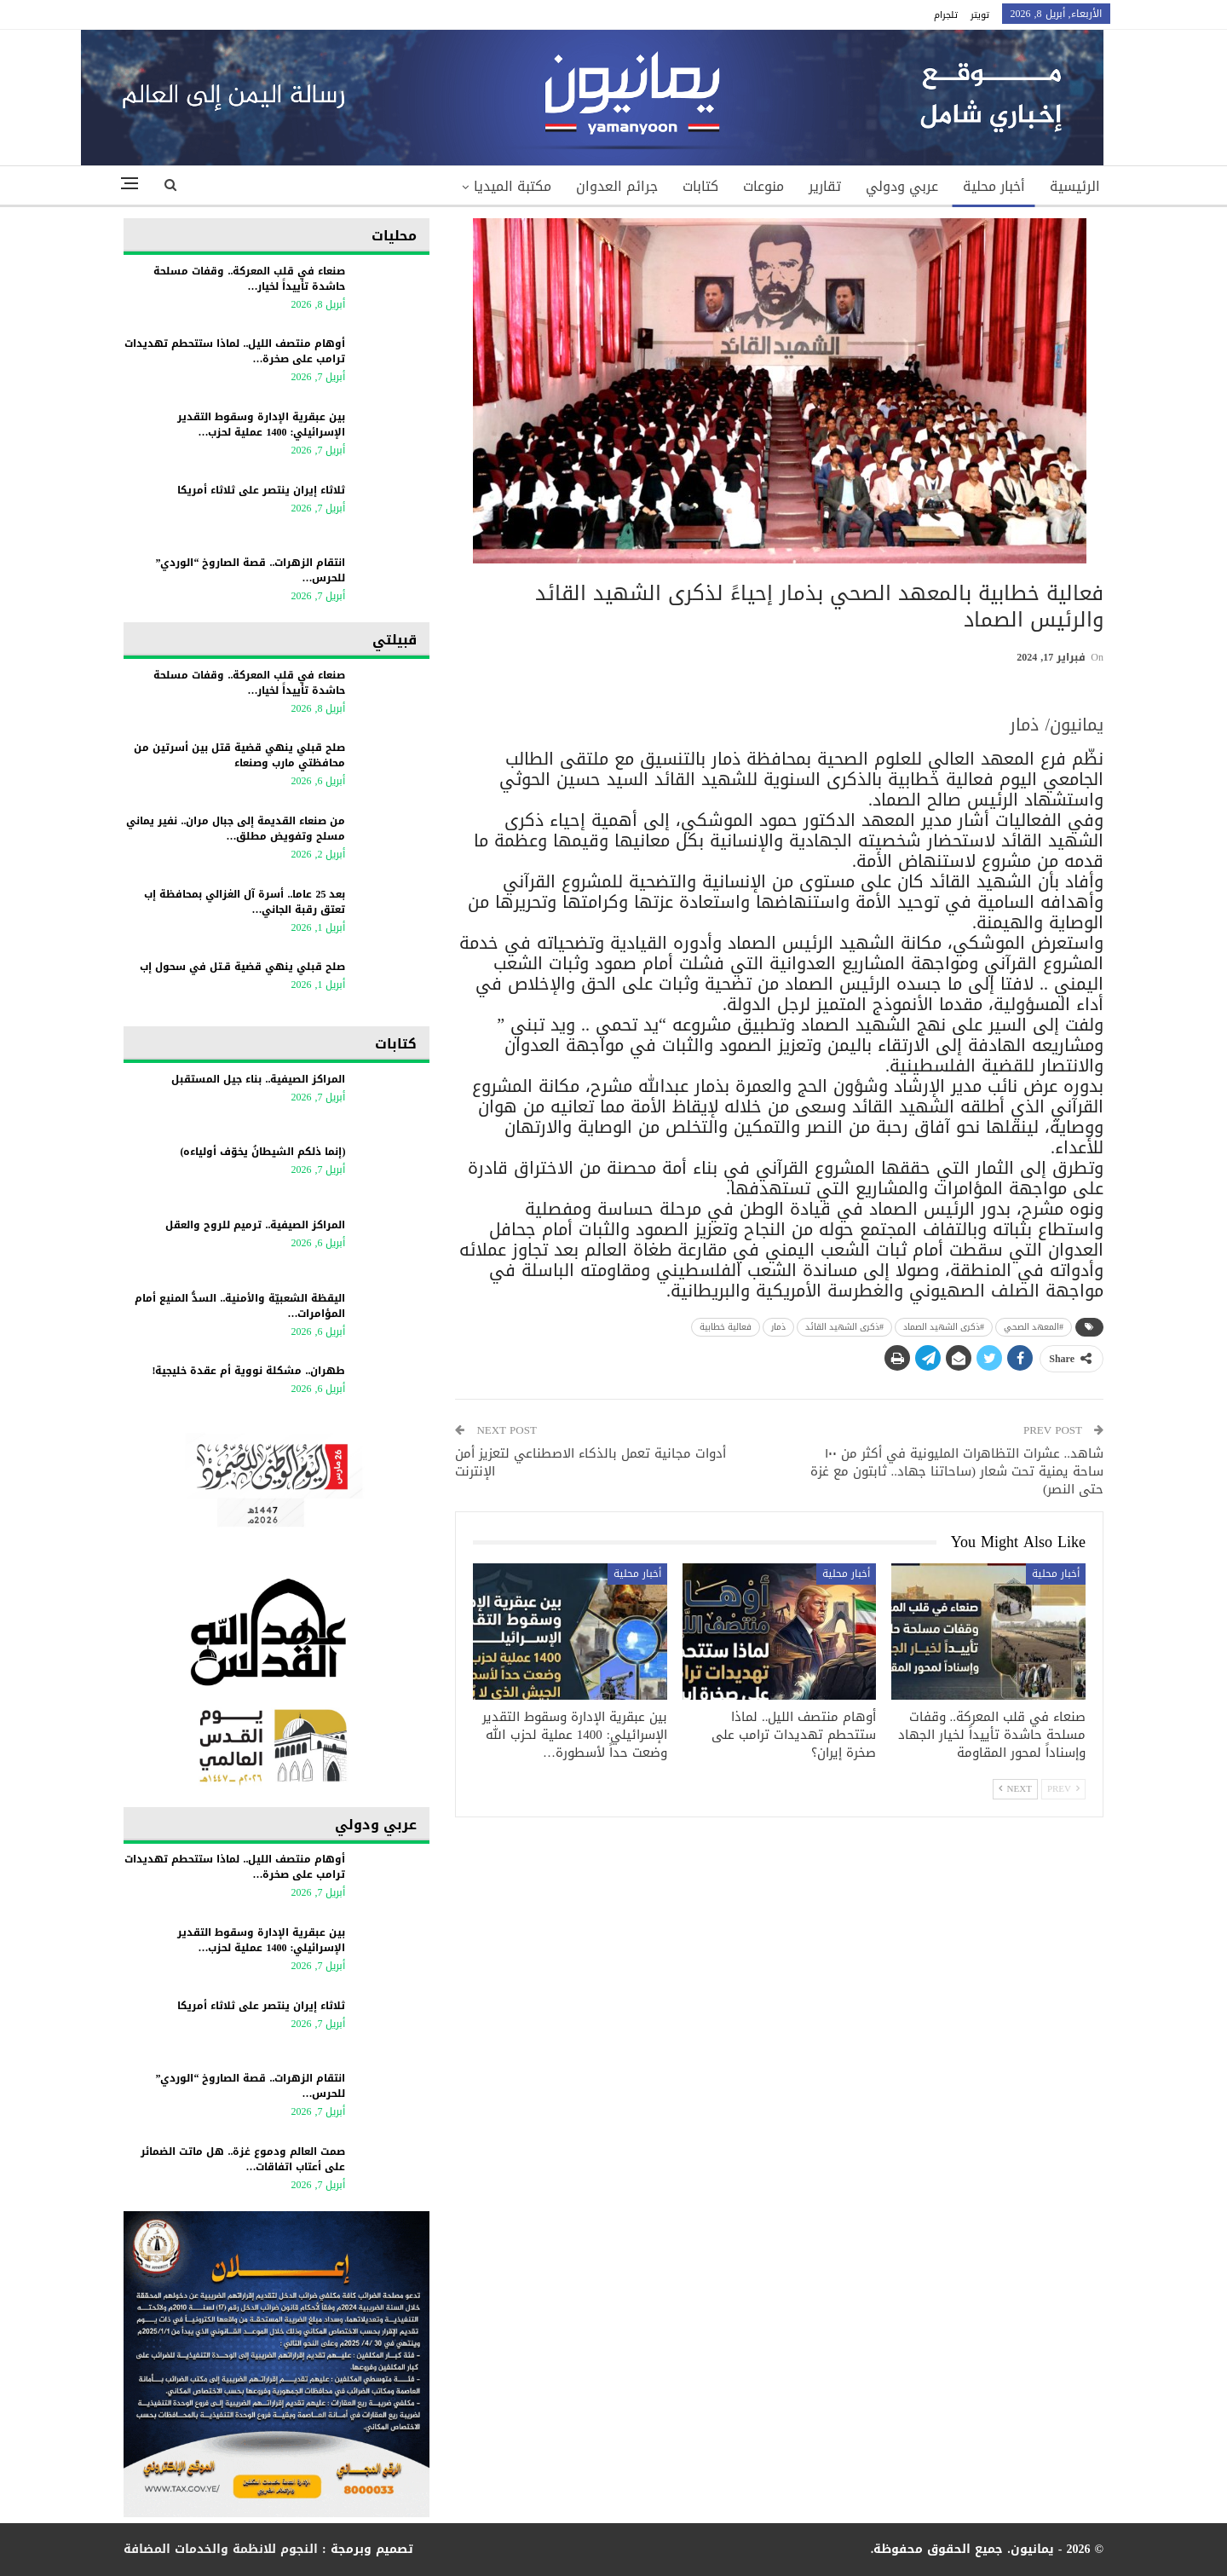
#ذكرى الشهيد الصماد (943, 1327)
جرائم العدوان (617, 186)
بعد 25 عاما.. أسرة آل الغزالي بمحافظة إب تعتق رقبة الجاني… (244, 902)
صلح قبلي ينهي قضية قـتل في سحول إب (242, 966)
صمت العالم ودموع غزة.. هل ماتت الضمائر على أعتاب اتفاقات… (243, 2159)
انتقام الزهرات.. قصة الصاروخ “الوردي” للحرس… (250, 570)
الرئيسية (1075, 186)
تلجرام (946, 15)
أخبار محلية (994, 186)
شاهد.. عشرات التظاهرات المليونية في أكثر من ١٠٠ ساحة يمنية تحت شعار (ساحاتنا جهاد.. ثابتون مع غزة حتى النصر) (957, 1471)
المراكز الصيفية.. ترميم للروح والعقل (255, 1225)
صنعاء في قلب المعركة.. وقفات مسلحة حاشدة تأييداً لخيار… (249, 279)
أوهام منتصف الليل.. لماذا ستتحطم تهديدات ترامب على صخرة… (234, 351)
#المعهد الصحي (1033, 1327)
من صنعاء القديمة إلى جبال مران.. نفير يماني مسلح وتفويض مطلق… (235, 828)
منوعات (763, 186)
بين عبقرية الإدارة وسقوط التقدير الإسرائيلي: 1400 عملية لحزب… (261, 424)
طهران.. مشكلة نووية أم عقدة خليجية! (248, 1370)
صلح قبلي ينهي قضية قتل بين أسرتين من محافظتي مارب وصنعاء (239, 755)
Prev (1063, 1789)
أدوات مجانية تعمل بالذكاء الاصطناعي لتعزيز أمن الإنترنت (590, 1462)
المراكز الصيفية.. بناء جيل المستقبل (258, 1079)
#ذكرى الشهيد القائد (844, 1327)
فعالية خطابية (726, 1327)
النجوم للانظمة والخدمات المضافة (221, 2549)
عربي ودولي (902, 186)
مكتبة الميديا (512, 186)
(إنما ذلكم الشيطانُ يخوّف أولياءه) (262, 1151)
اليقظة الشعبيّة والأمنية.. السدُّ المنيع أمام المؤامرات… (240, 1306)
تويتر (980, 15)
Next (1015, 1789)
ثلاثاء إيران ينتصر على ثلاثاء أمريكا (261, 490)
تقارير (825, 186)
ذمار (778, 1327)
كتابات (700, 186)
